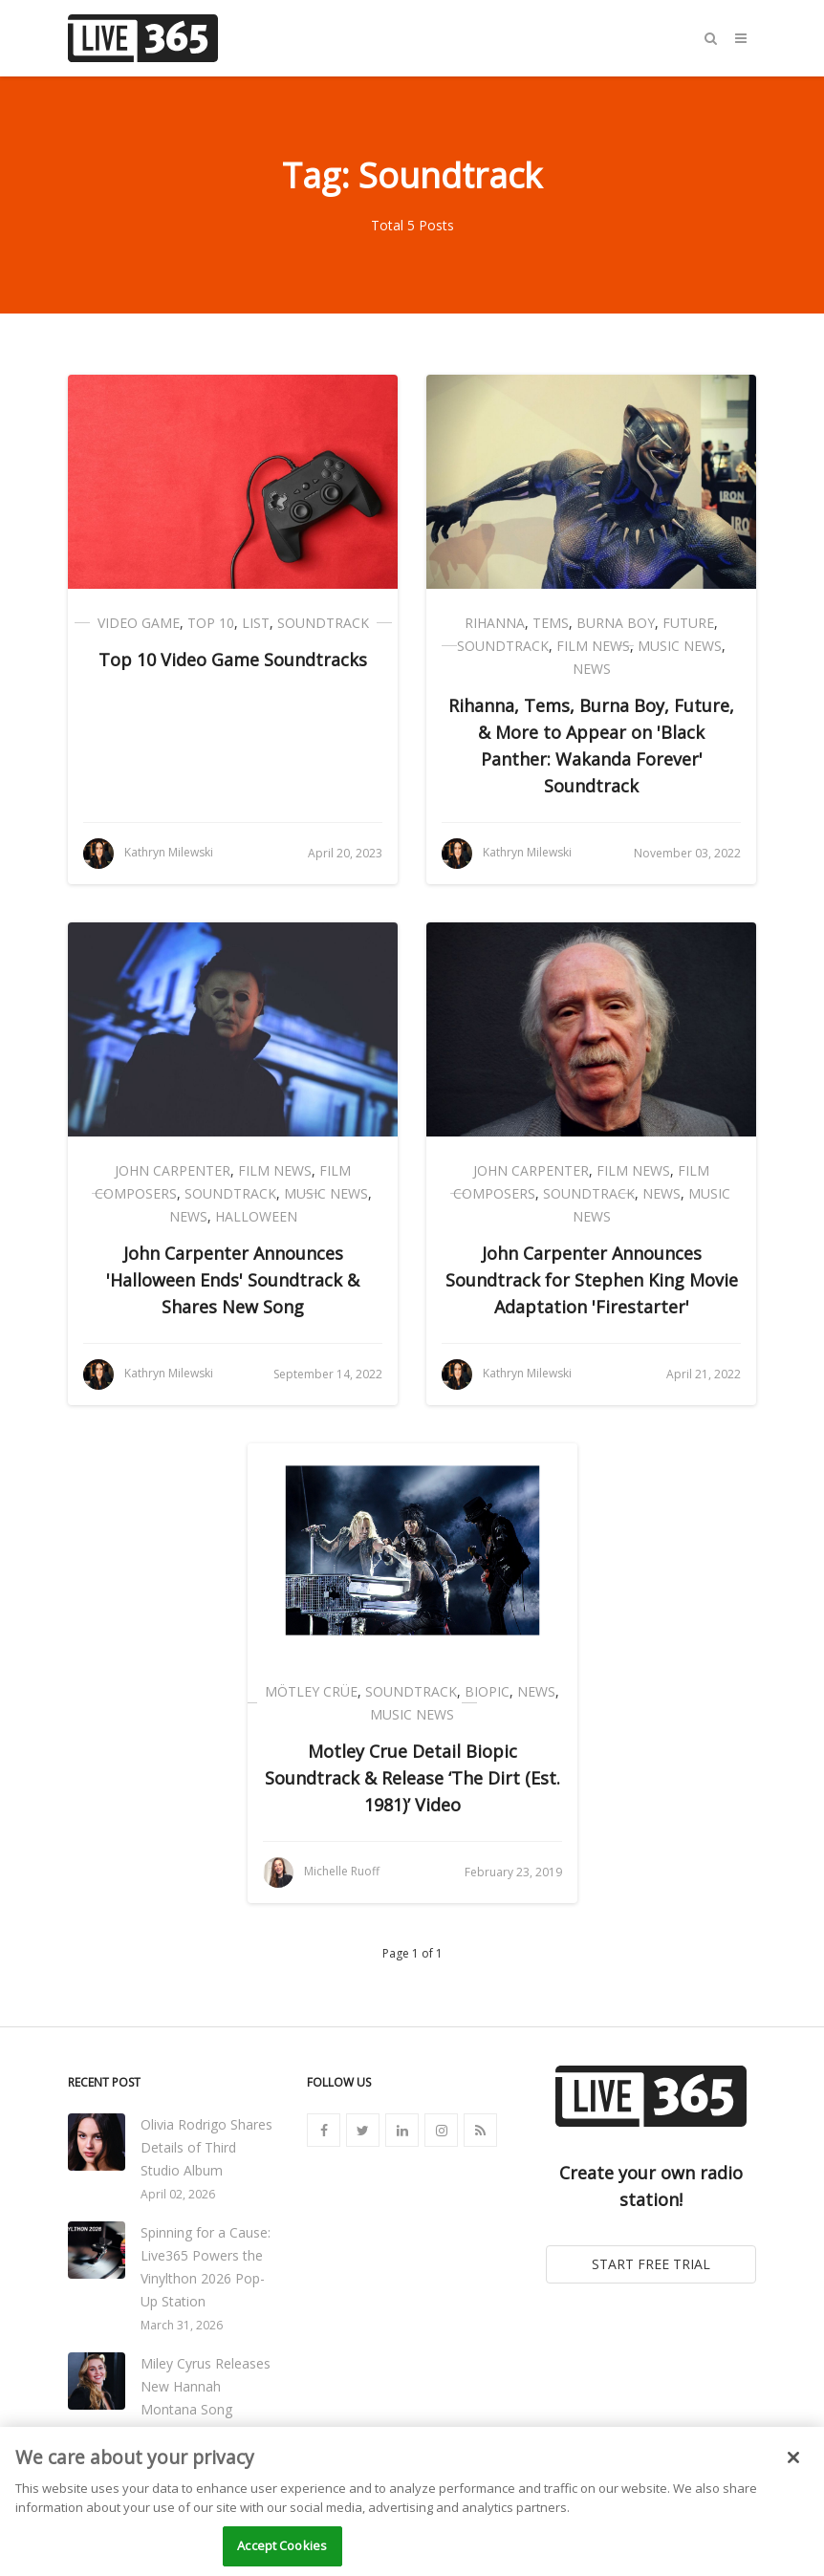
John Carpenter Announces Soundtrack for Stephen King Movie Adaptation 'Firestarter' (591, 1280)
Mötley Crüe (311, 1691)
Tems (550, 623)
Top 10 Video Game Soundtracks (232, 659)
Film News (593, 646)
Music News (680, 646)
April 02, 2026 (178, 2194)
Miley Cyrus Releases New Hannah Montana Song (206, 2386)
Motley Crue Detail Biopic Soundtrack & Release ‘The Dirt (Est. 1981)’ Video (412, 1778)
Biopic (487, 1691)
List (256, 623)
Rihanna (495, 623)
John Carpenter (172, 1170)
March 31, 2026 (182, 2325)
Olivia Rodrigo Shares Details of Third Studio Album (206, 2147)
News (592, 669)
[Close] (793, 2457)
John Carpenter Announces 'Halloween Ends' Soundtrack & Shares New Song (232, 1280)
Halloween (256, 1216)
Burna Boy (615, 623)
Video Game (139, 623)
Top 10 (210, 623)
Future (688, 623)
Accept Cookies (282, 2545)
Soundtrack (323, 623)
